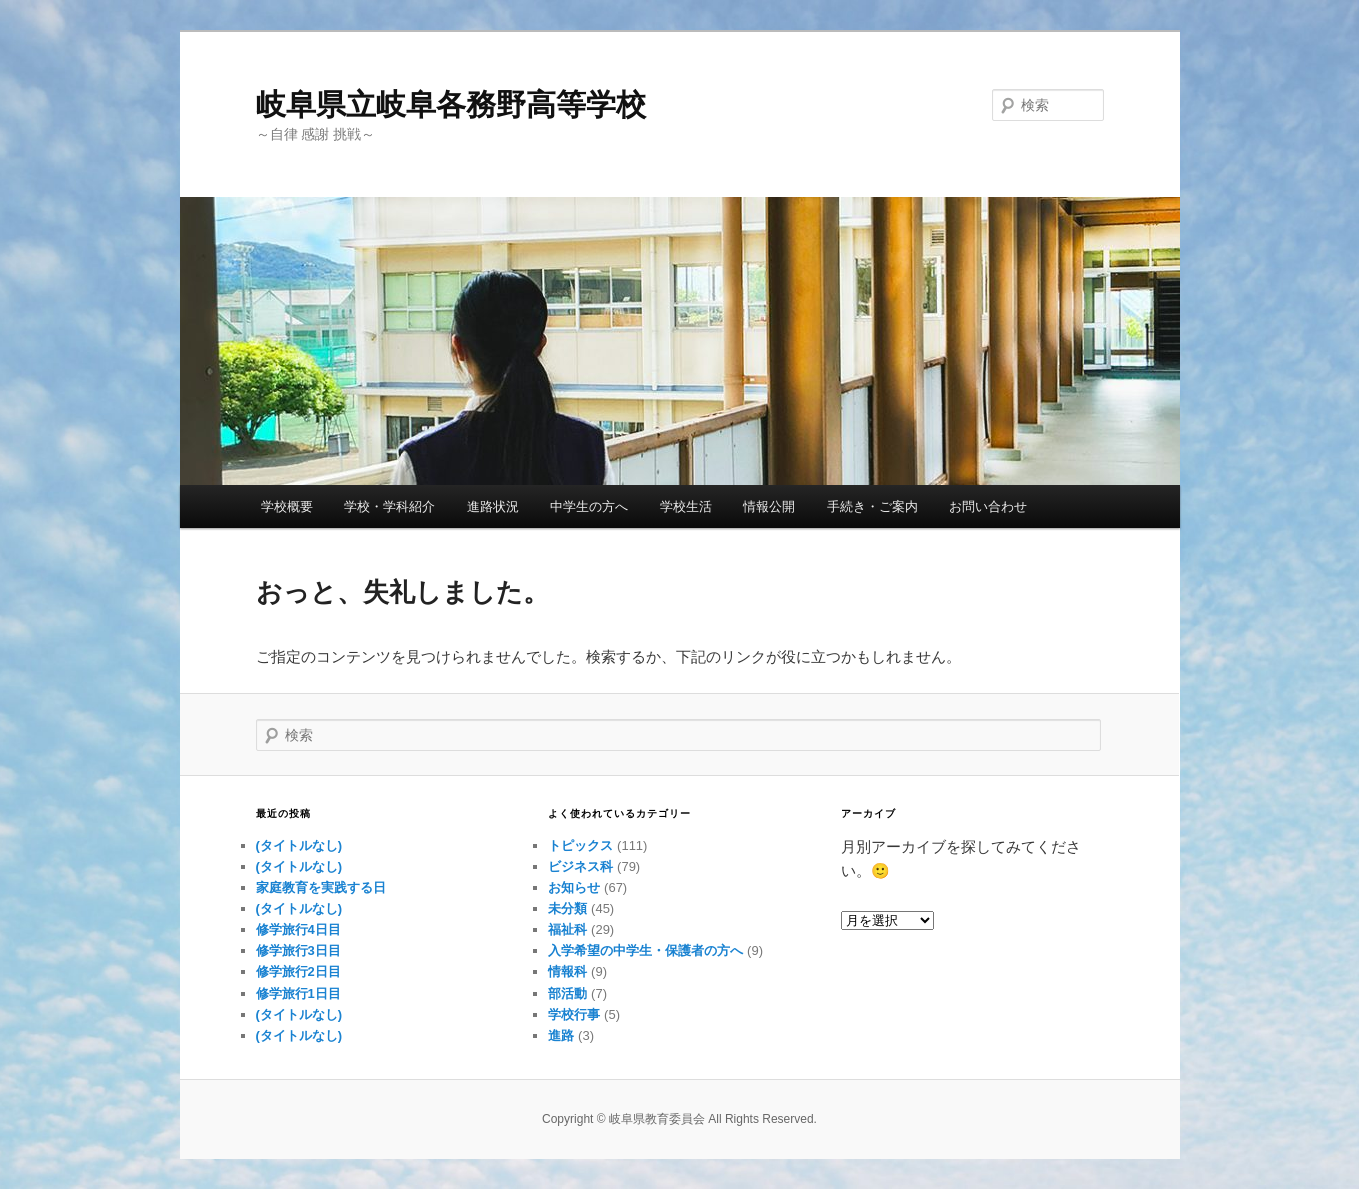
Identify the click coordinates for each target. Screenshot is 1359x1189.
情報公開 (769, 506)
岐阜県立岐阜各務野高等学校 (451, 104)
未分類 (567, 908)
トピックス (580, 845)
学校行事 (574, 1014)
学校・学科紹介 (389, 506)
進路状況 (493, 506)
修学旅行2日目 (298, 971)
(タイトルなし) (299, 845)
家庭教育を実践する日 (321, 887)
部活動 (567, 993)
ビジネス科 (580, 866)
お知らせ (574, 887)
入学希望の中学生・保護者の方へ (645, 950)
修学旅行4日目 (298, 929)
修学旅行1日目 (298, 993)
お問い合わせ (988, 506)
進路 (561, 1035)
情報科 (567, 971)
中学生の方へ (589, 506)
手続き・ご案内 (872, 506)
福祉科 (567, 929)
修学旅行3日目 (298, 950)
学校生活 (686, 506)
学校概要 (287, 506)
